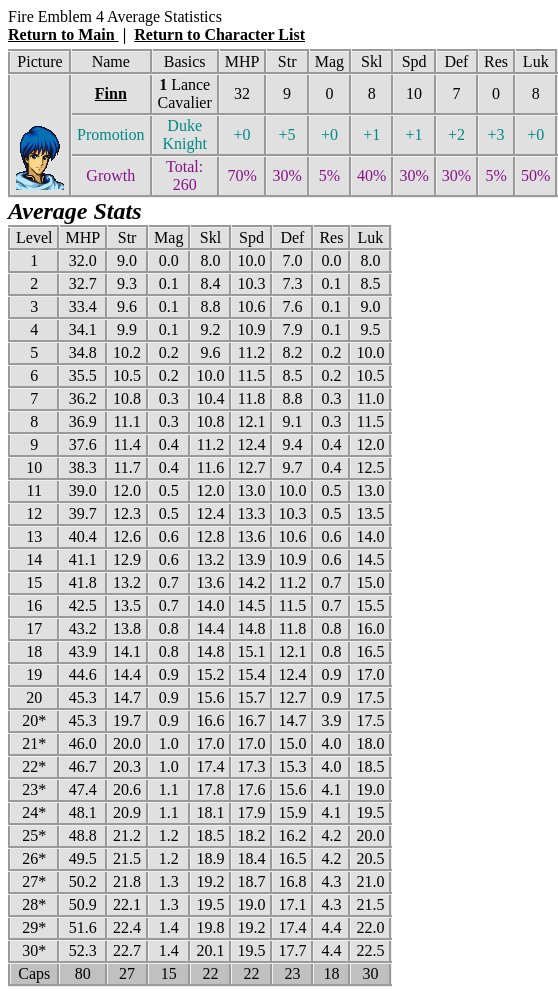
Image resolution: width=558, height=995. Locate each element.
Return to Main (63, 34)
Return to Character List (219, 34)
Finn (111, 93)
